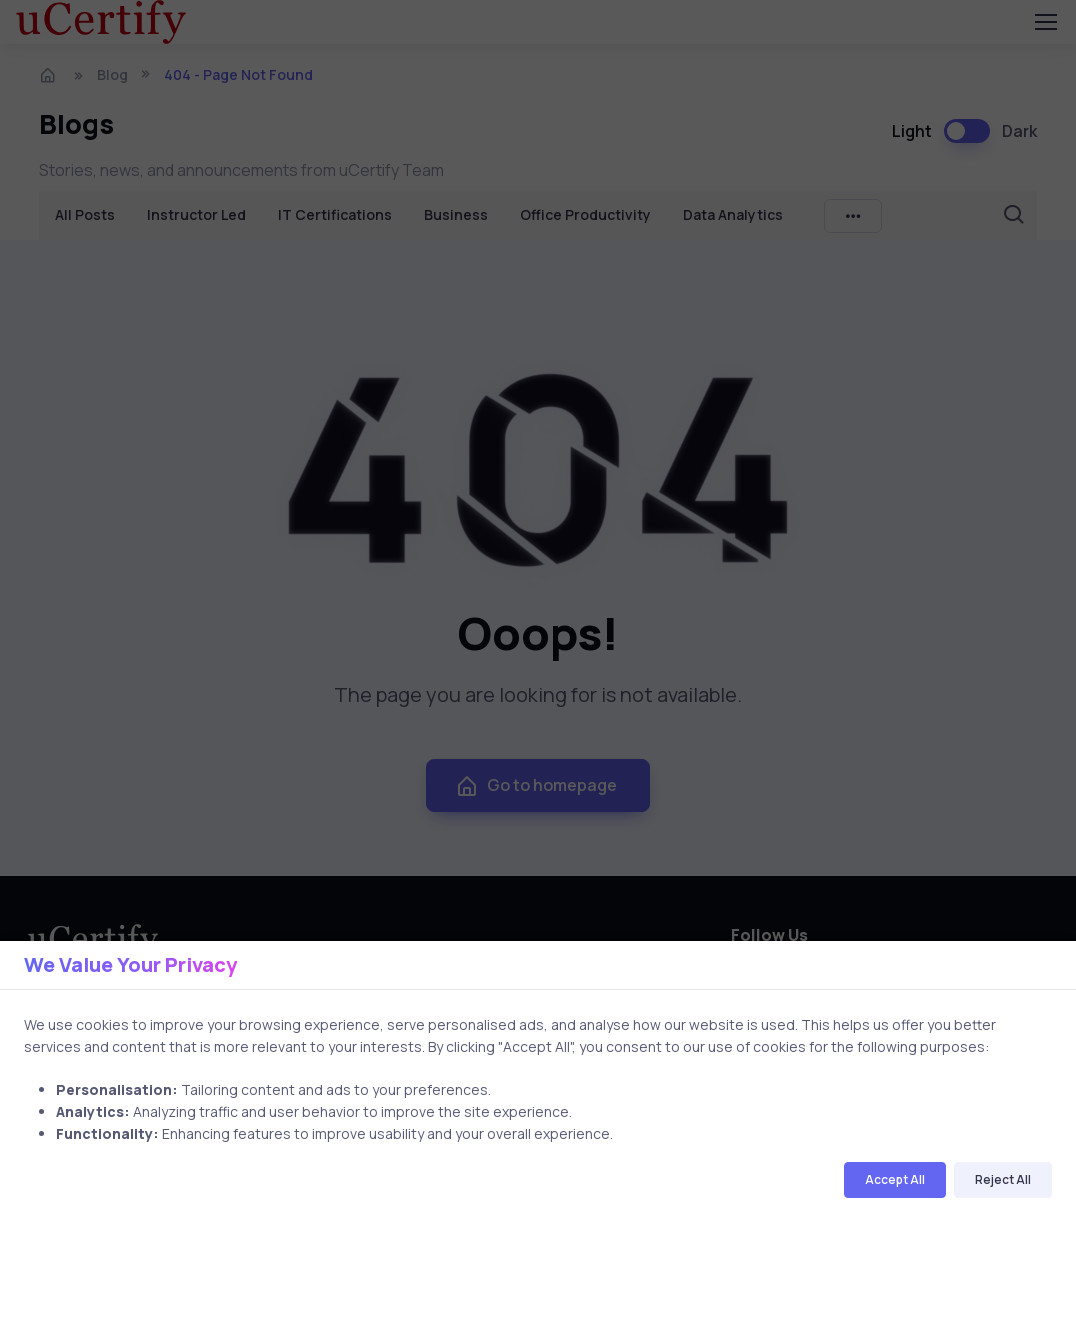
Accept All (895, 1179)
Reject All (1003, 1179)
